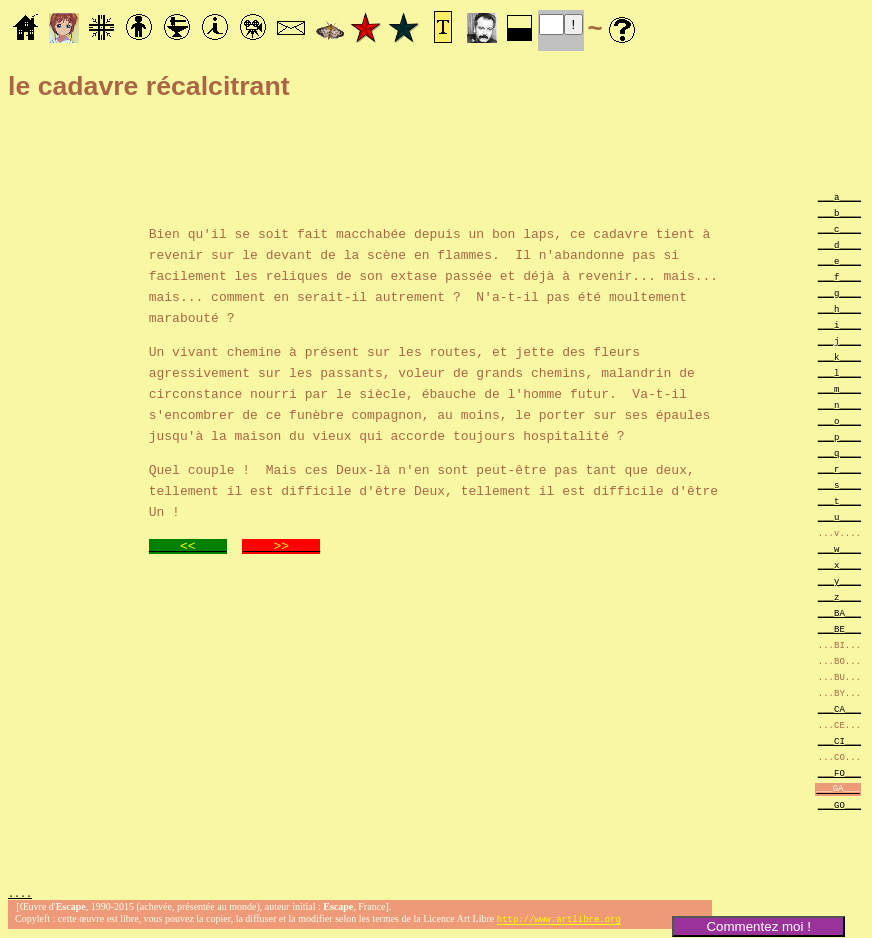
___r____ (839, 468)
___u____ (839, 516)
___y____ (839, 580)
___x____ (839, 564)
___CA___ (839, 708)
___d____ (839, 244)
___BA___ (839, 612)
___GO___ (839, 804)
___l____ (839, 372)
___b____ (839, 212)
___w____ (839, 548)
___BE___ (839, 628)
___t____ (839, 500)
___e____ (839, 260)
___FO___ (839, 772)
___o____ (839, 420)
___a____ (839, 196)
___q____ (839, 452)
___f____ (839, 276)
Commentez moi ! (758, 926)
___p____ (839, 436)
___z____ (839, 596)
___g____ (839, 292)
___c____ (839, 228)
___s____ (839, 484)
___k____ (839, 356)
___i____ (839, 324)
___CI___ (839, 740)
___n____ (839, 404)
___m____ (839, 388)
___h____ (839, 308)
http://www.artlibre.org (559, 921)
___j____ (839, 340)
